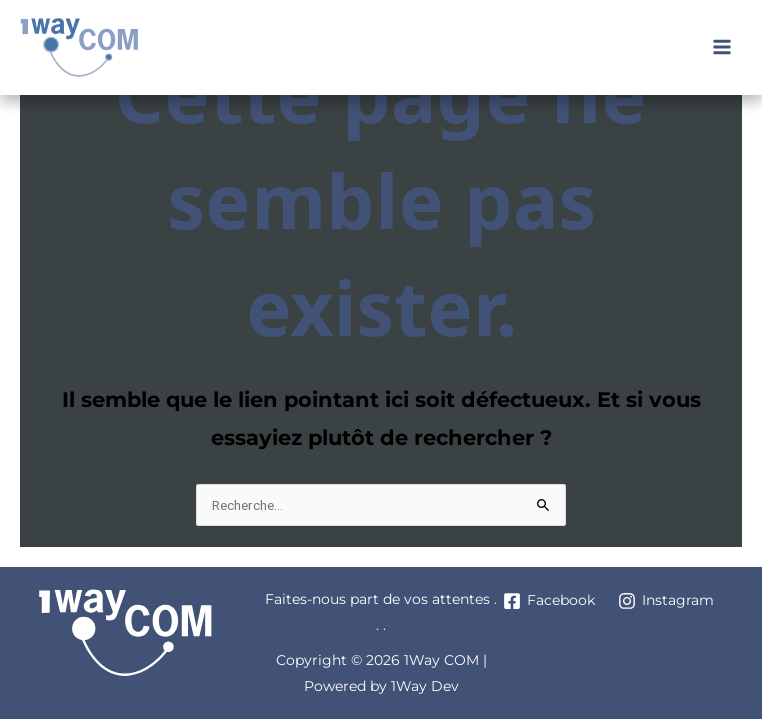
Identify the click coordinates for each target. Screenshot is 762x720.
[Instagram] (666, 601)
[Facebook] (549, 601)
